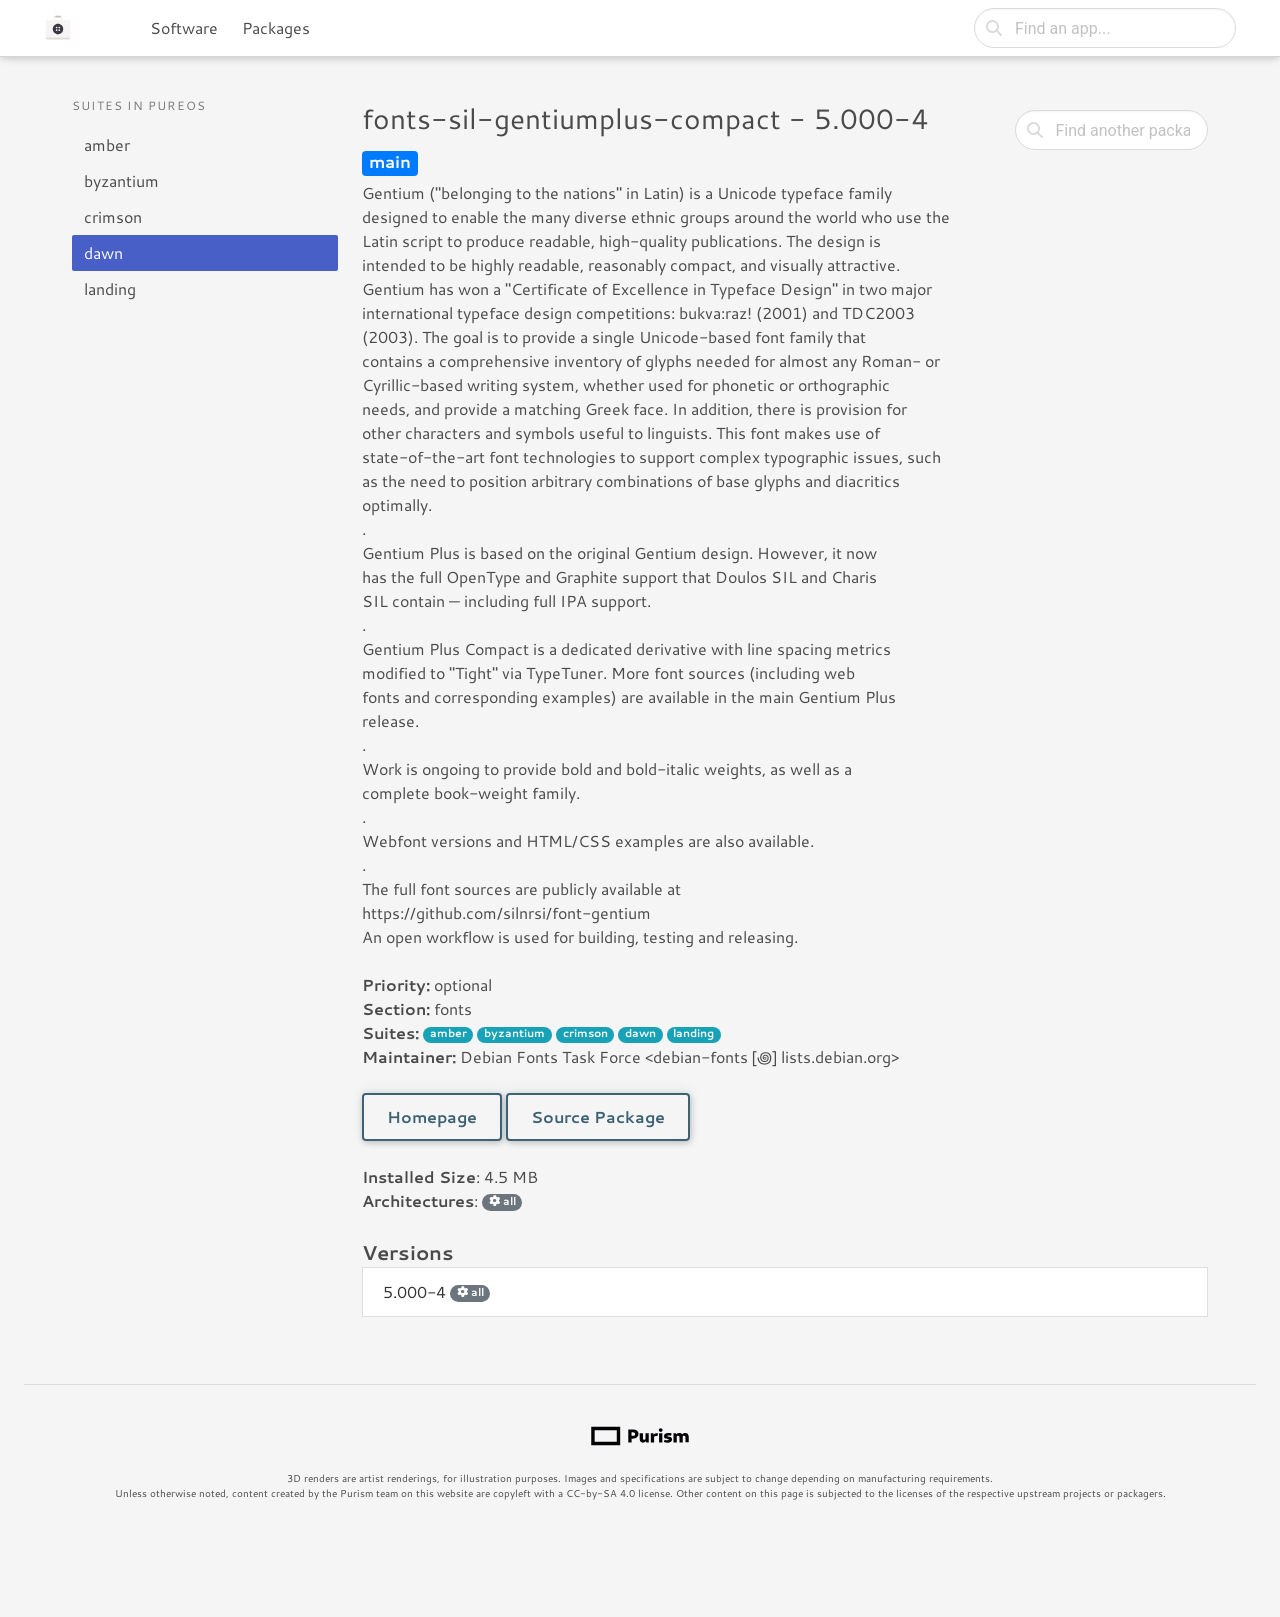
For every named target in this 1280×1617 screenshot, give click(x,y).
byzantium (121, 180)
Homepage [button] (432, 1116)
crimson (113, 216)
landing (110, 288)
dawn (103, 252)
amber (107, 144)
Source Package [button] (598, 1116)
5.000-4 (436, 1291)
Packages (276, 27)
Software (184, 27)
